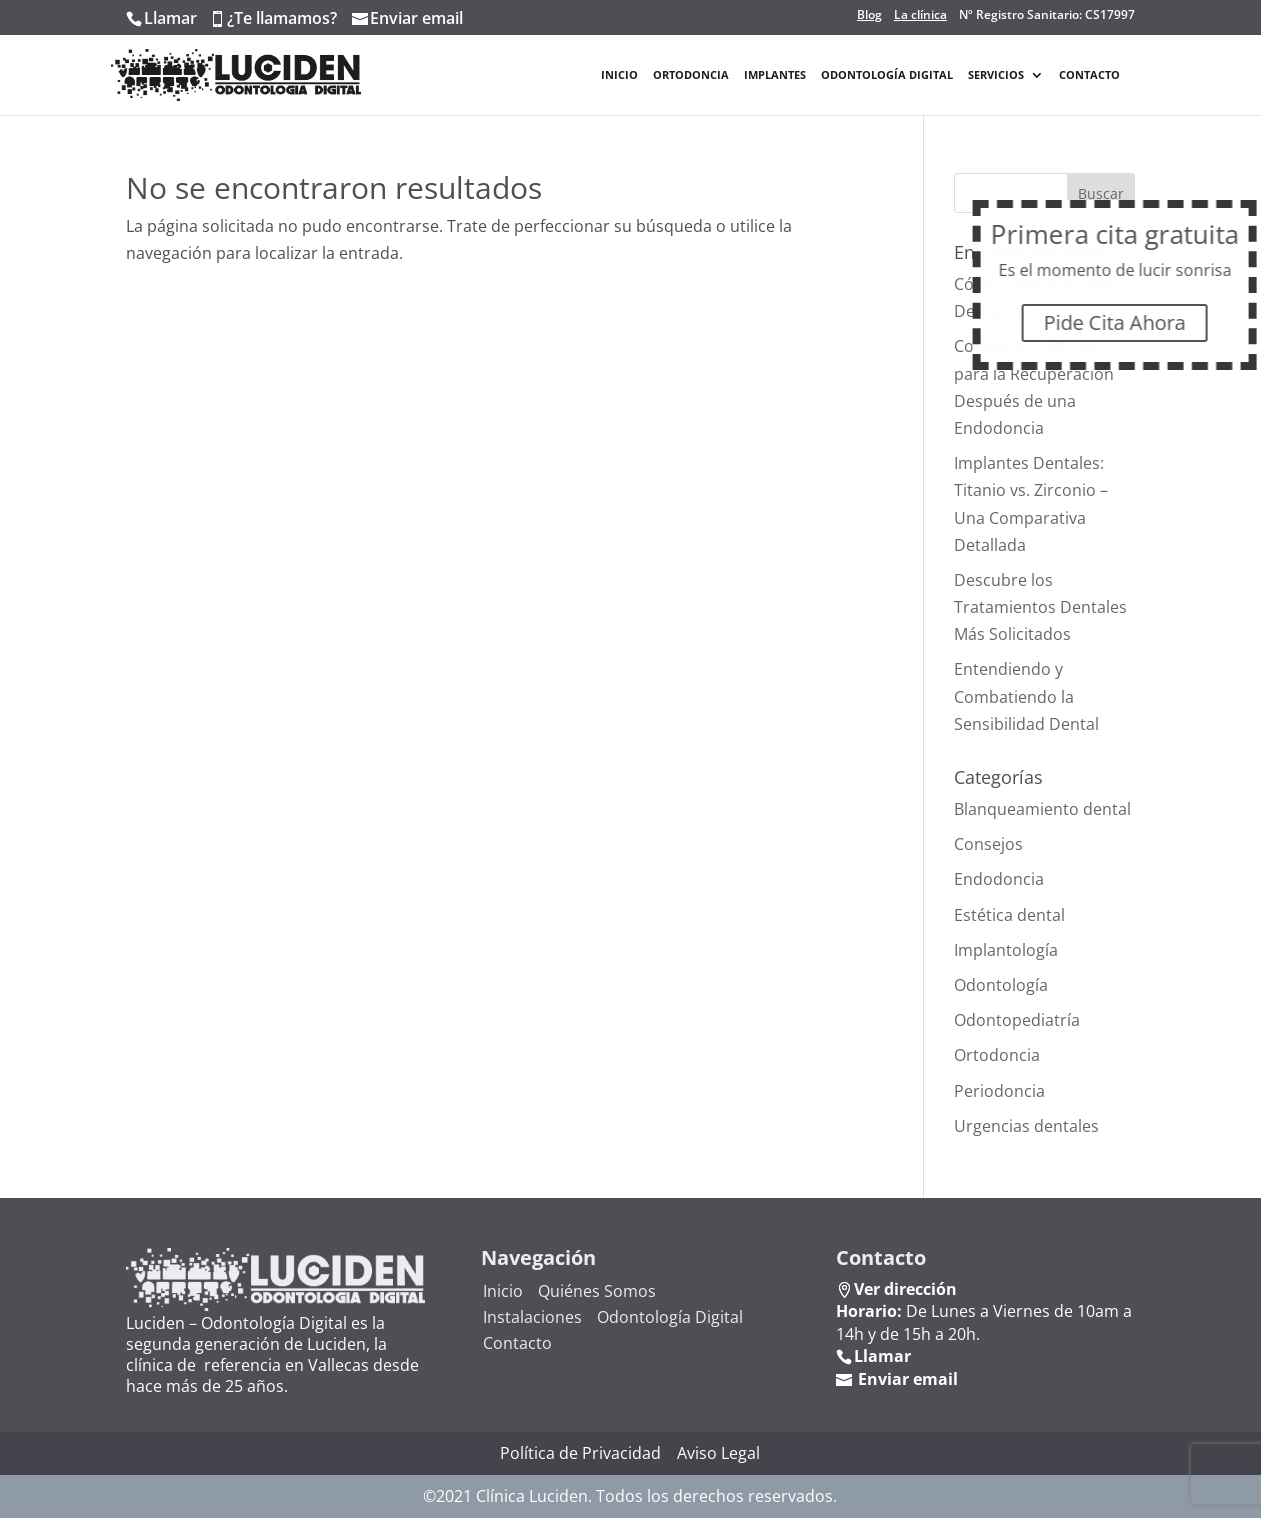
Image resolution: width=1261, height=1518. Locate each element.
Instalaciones (532, 1317)
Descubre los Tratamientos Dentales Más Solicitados (1040, 607)
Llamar (170, 18)
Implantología (1006, 950)
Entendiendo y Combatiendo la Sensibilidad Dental (1026, 696)
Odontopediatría (1017, 1020)
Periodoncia (999, 1091)
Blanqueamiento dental (1042, 809)
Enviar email (416, 18)
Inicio (619, 75)
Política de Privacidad (580, 1453)
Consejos (988, 844)
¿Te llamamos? (282, 18)
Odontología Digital (887, 75)
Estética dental (1009, 915)
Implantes (775, 75)
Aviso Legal (718, 1453)
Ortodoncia (691, 75)
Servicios (996, 75)
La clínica (920, 15)
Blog (869, 15)
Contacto (1089, 75)
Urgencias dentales (1026, 1126)
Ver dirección (905, 1289)
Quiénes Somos (597, 1291)
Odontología (1001, 985)
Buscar (1101, 193)
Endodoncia (999, 879)
